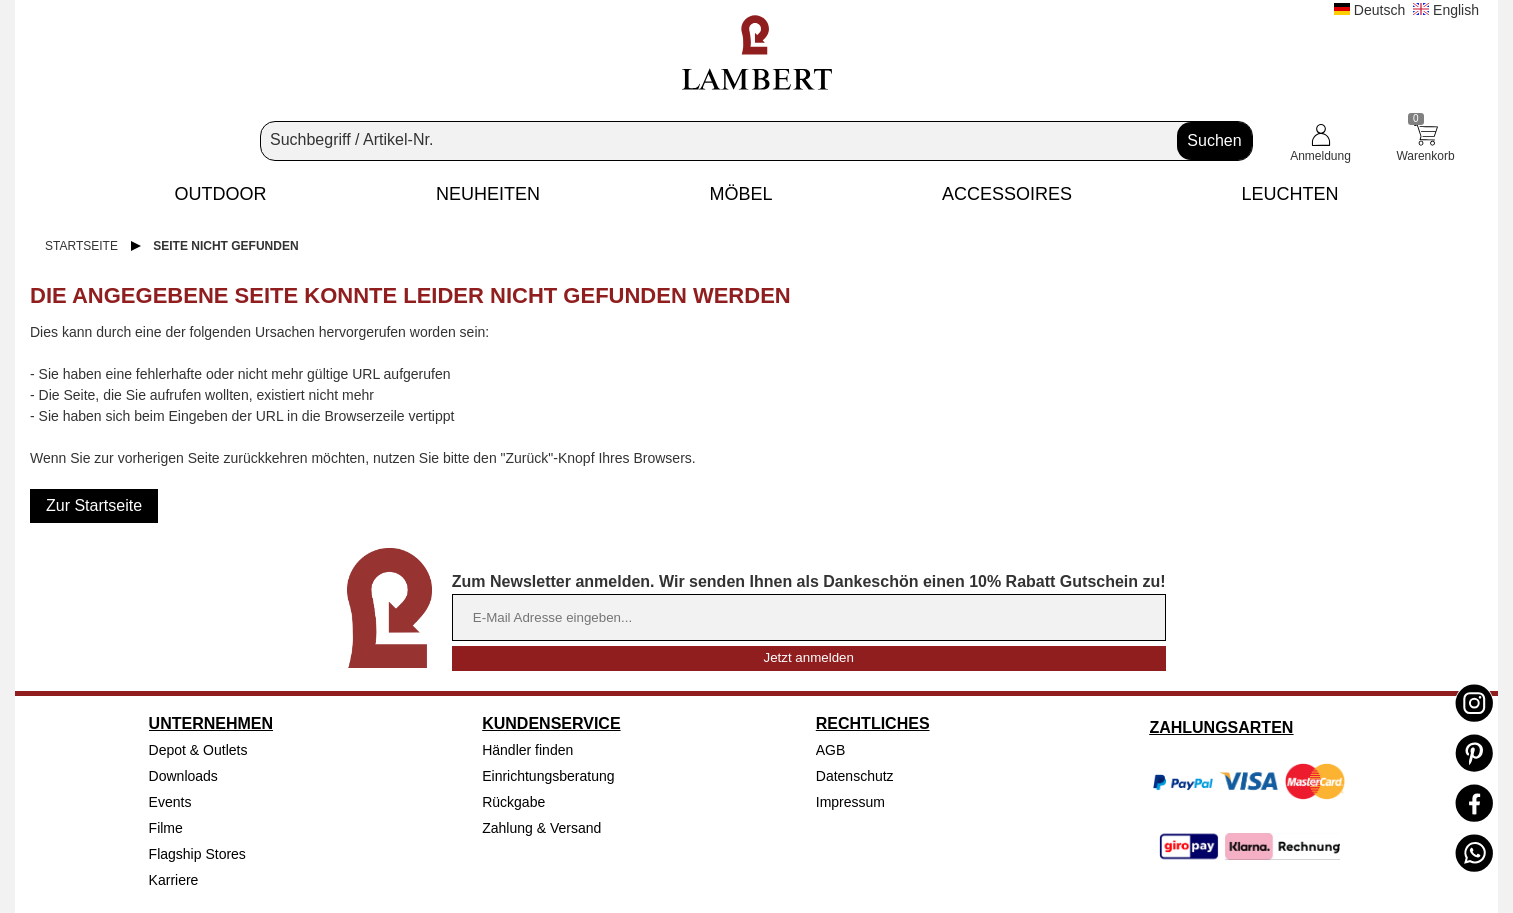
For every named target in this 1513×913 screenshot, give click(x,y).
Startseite (81, 246)
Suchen (1214, 140)
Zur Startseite (94, 505)
